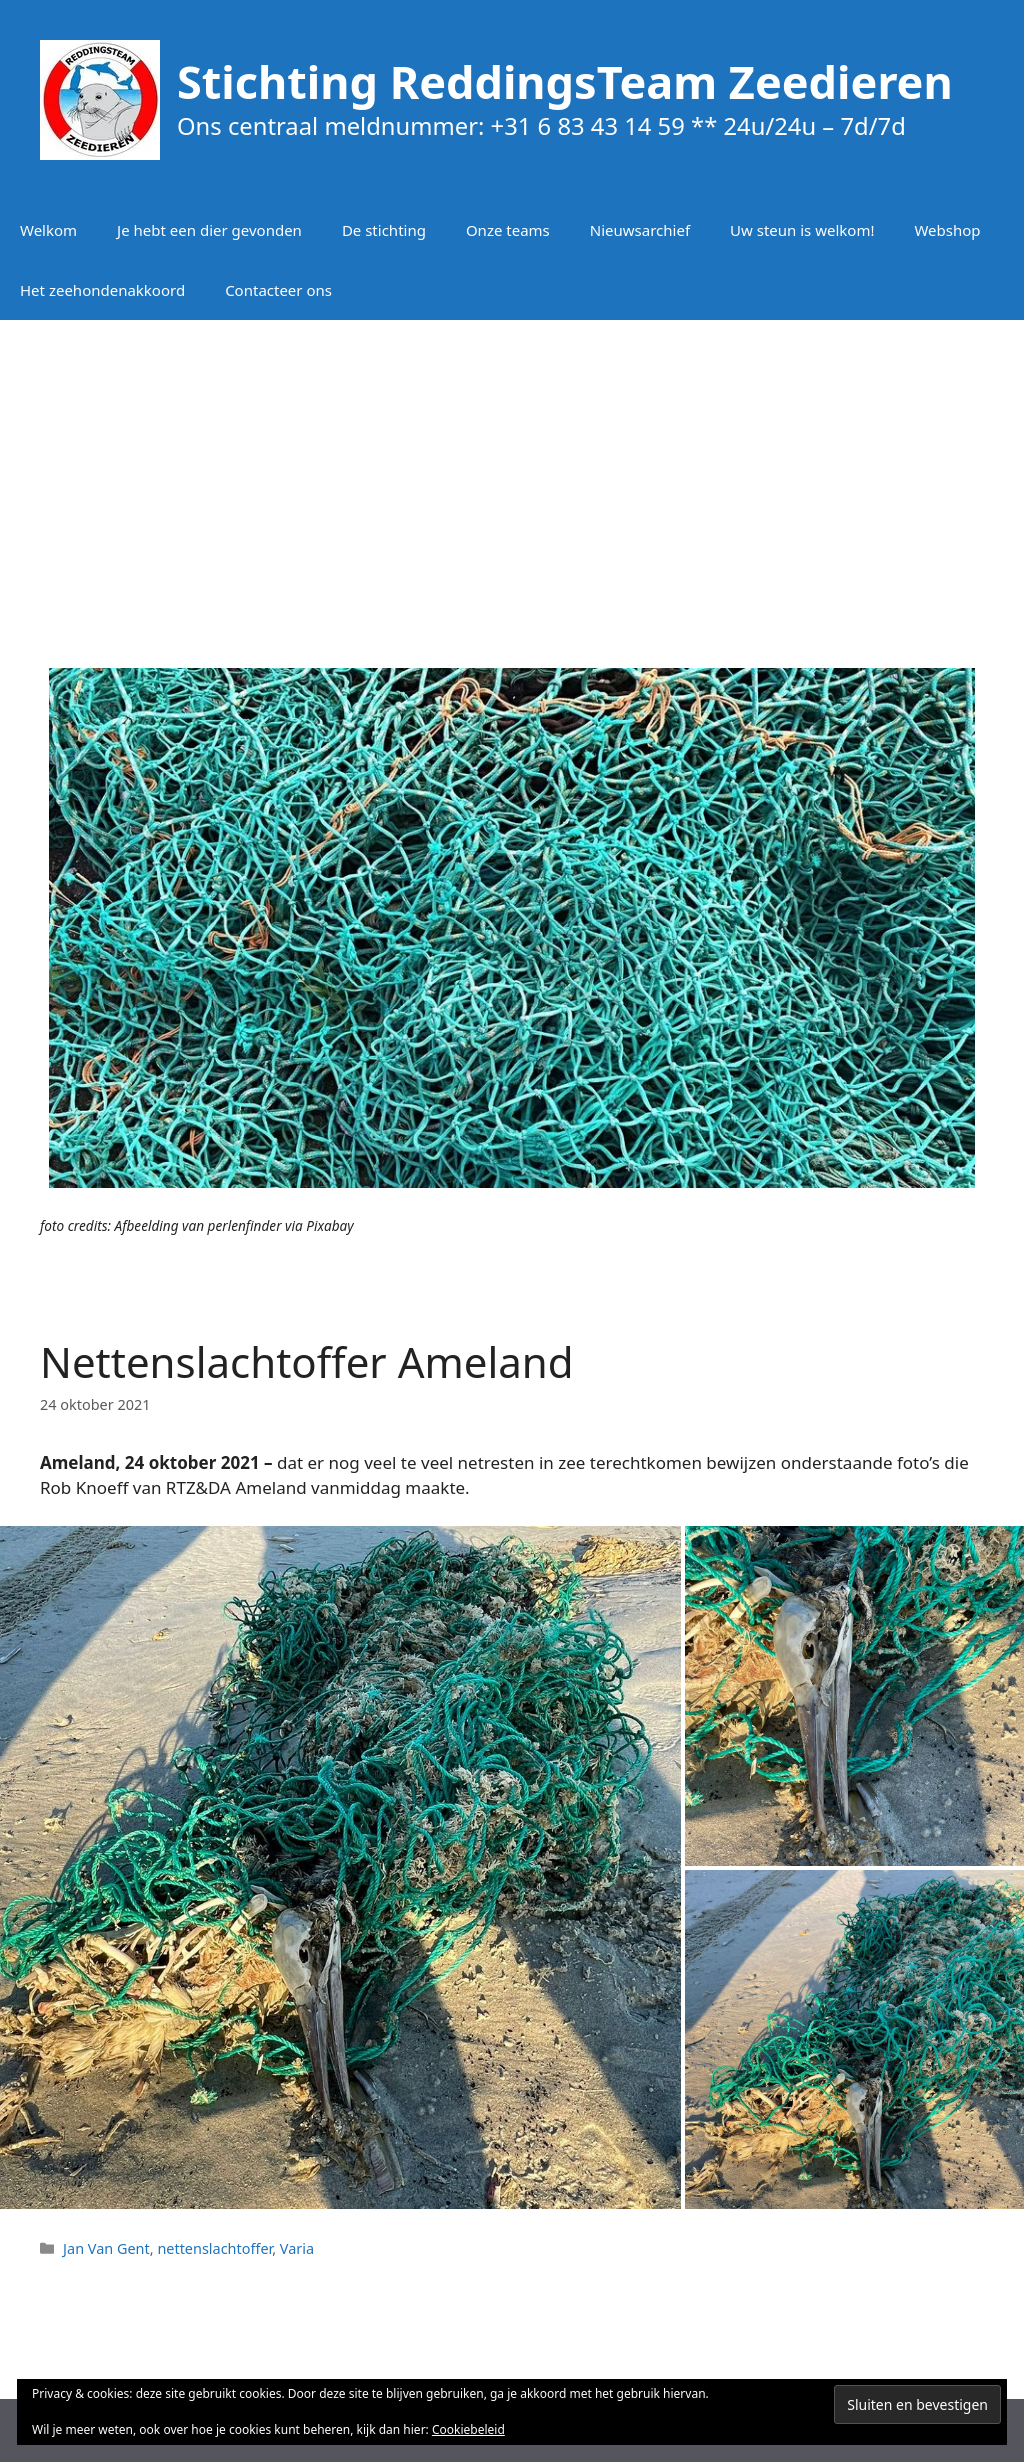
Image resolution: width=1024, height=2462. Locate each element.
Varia (297, 2248)
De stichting (384, 230)
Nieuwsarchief (640, 230)
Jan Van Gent (106, 2248)
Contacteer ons (278, 290)
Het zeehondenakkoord (102, 290)
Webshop (947, 230)
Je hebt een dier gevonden (209, 230)
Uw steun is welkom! (802, 230)
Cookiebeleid (468, 2429)
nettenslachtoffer (214, 2248)
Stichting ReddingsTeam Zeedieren (565, 81)
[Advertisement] (512, 480)
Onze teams (508, 230)
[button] (340, 1867)
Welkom (48, 230)
